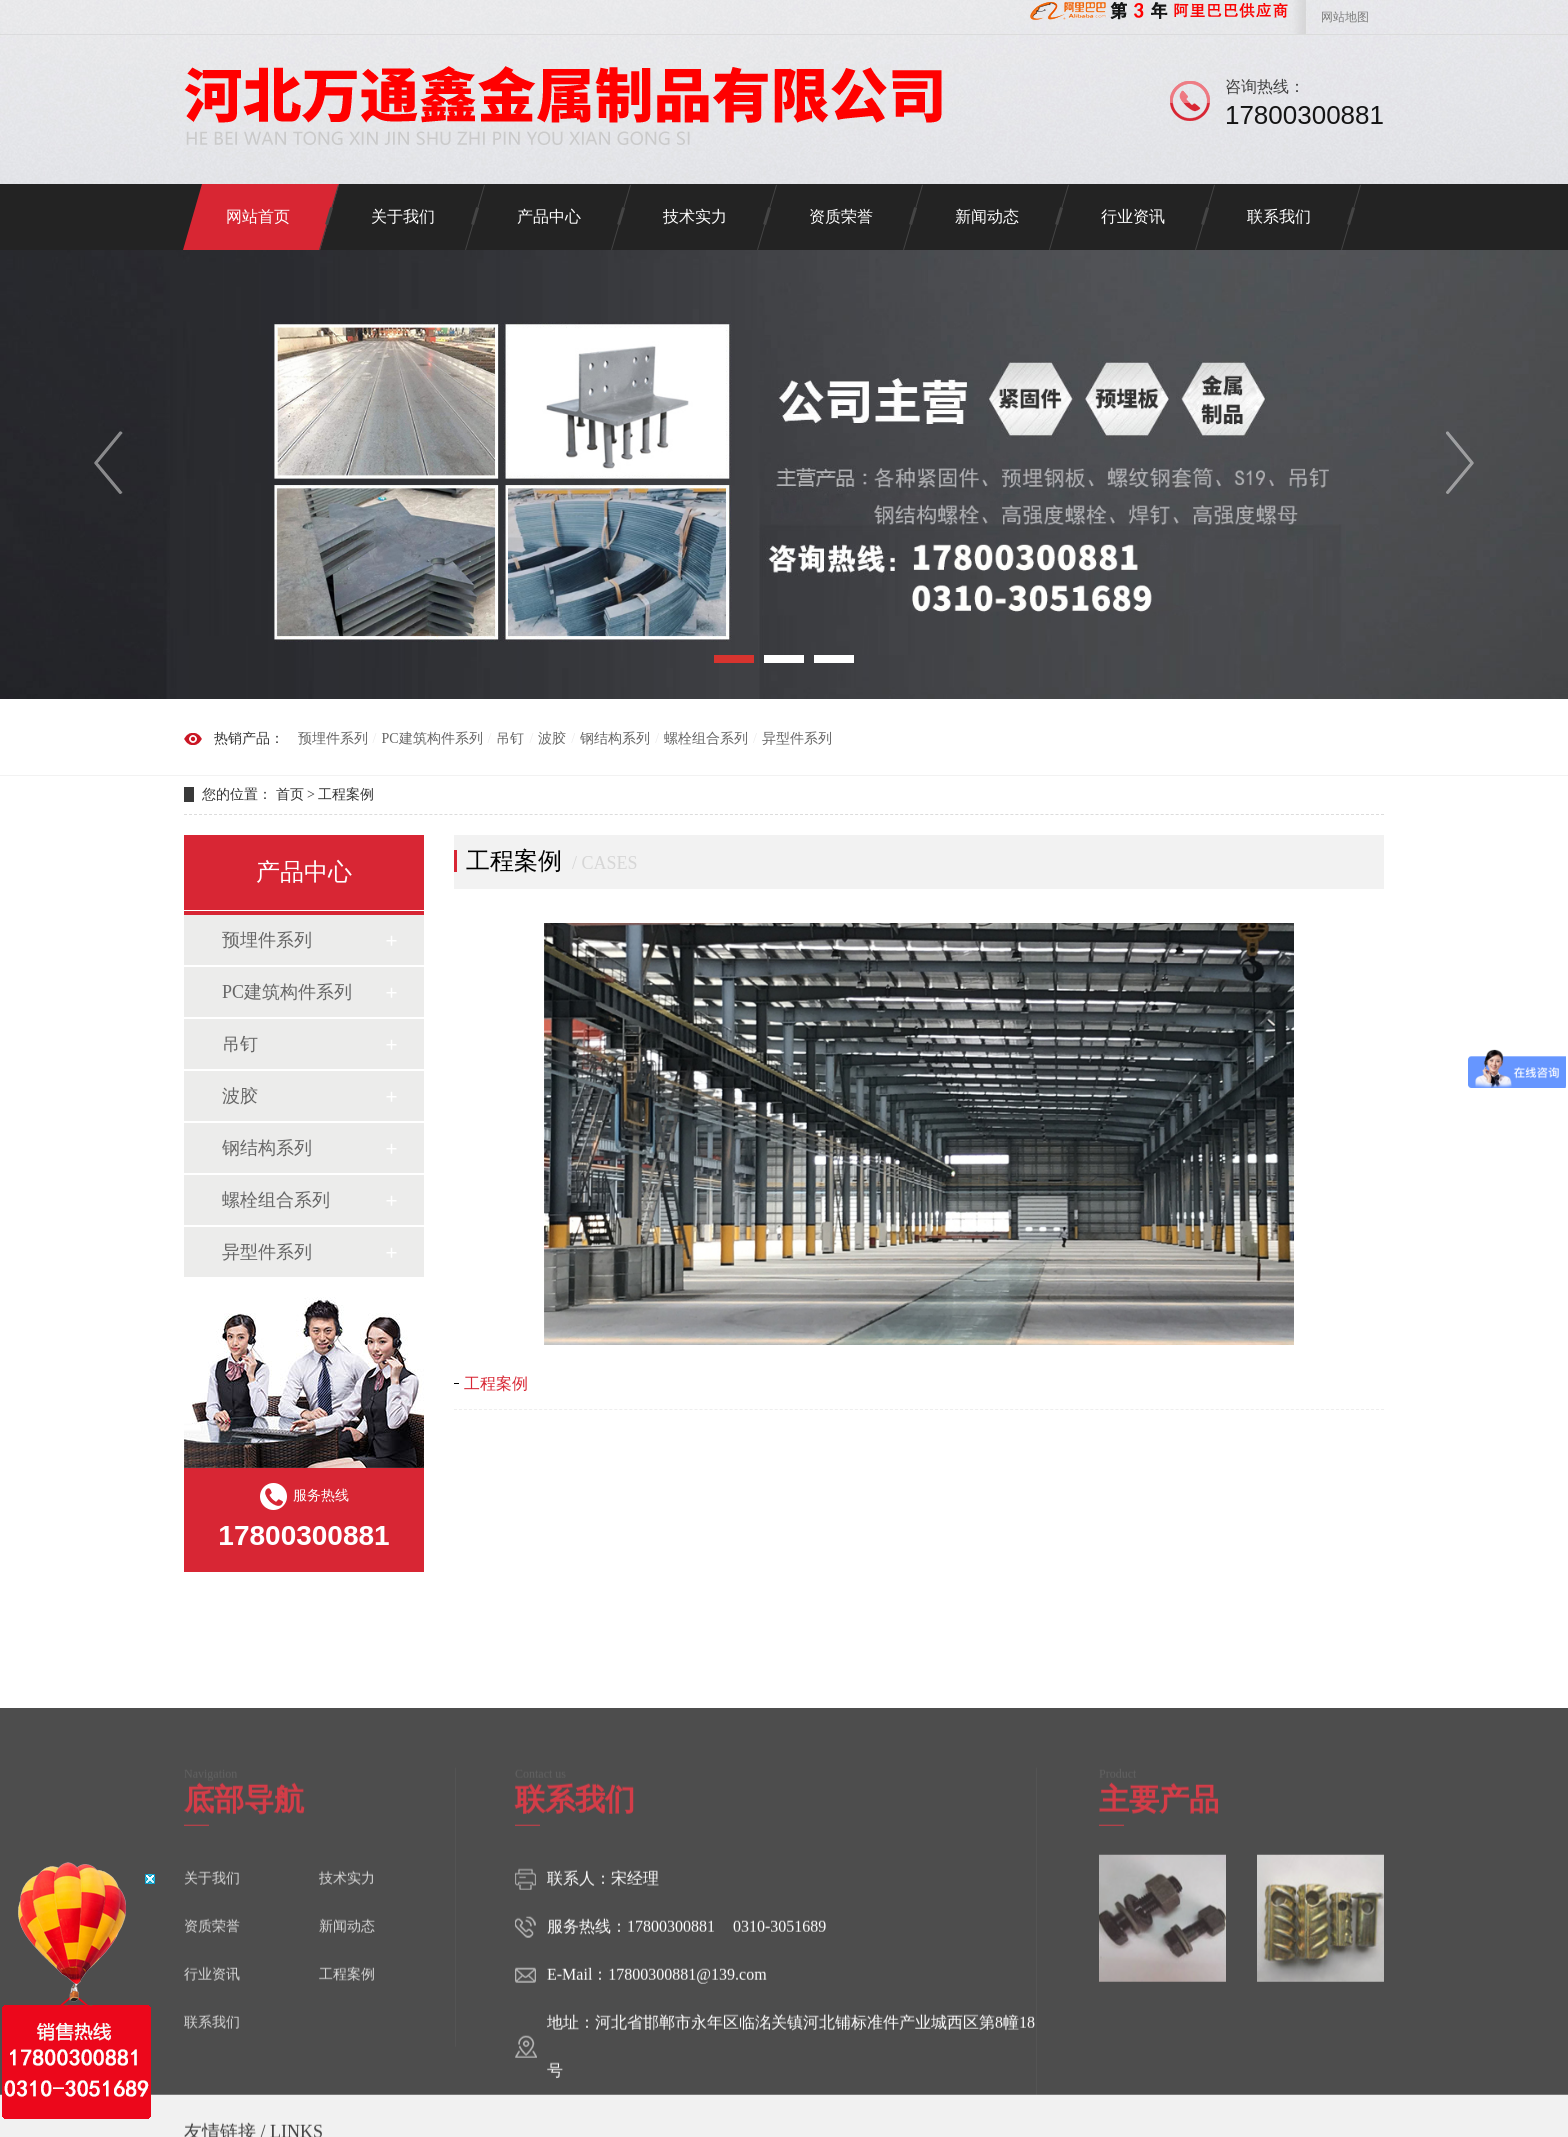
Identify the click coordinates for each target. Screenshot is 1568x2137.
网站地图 (1345, 17)
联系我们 (1279, 216)
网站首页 (258, 216)
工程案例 (346, 794)
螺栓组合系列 (706, 738)
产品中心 (549, 216)
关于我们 (403, 216)
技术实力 (695, 216)
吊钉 (510, 738)
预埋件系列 (333, 738)
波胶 (552, 738)
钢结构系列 (615, 738)
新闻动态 (987, 216)
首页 (290, 794)
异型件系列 (797, 738)
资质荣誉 (841, 216)
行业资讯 (1133, 216)
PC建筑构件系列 (431, 738)
